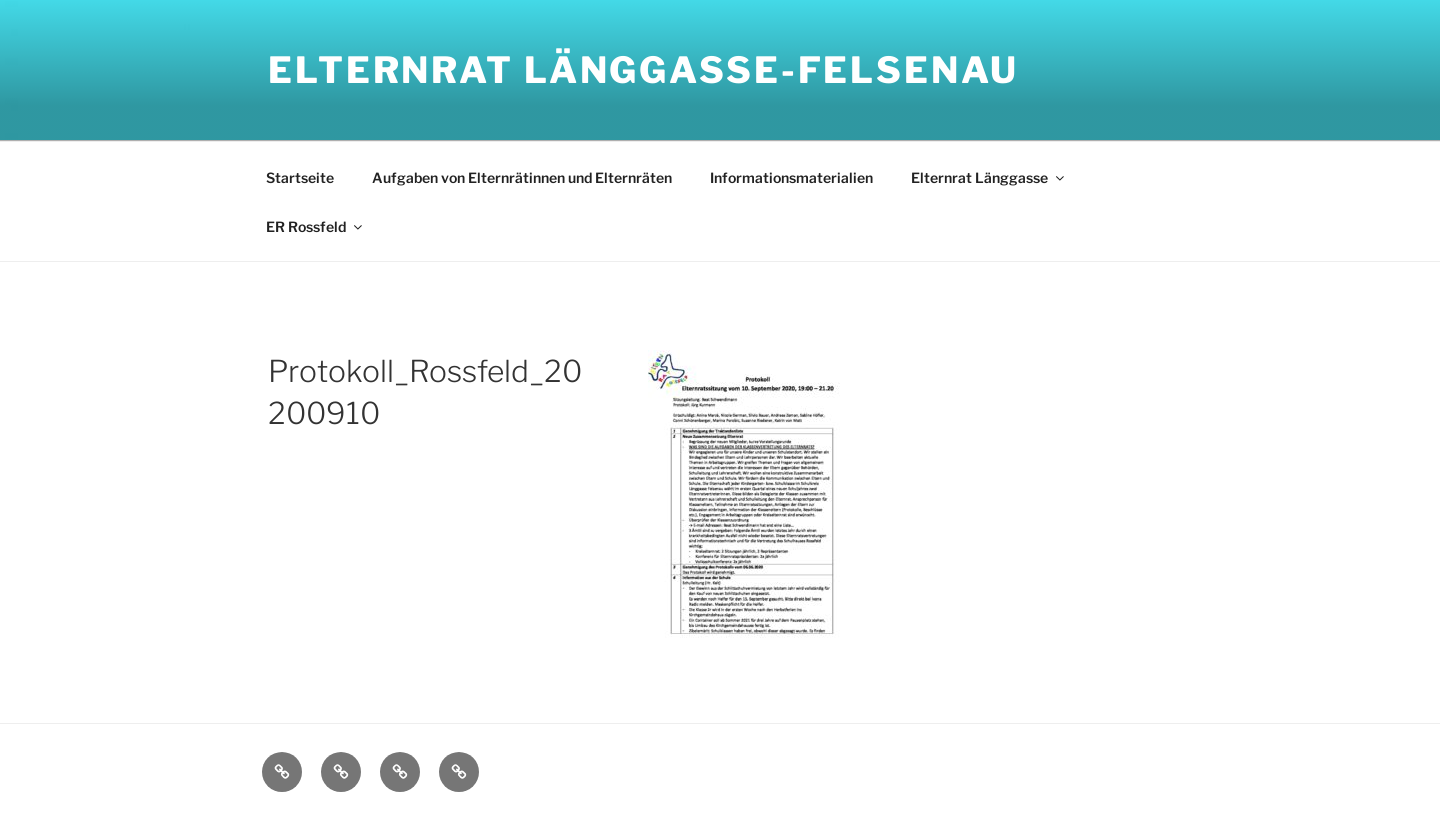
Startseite (300, 177)
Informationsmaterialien (791, 177)
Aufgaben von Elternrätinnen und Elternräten (522, 177)
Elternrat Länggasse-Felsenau (643, 70)
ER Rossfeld (315, 226)
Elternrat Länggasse (989, 177)
